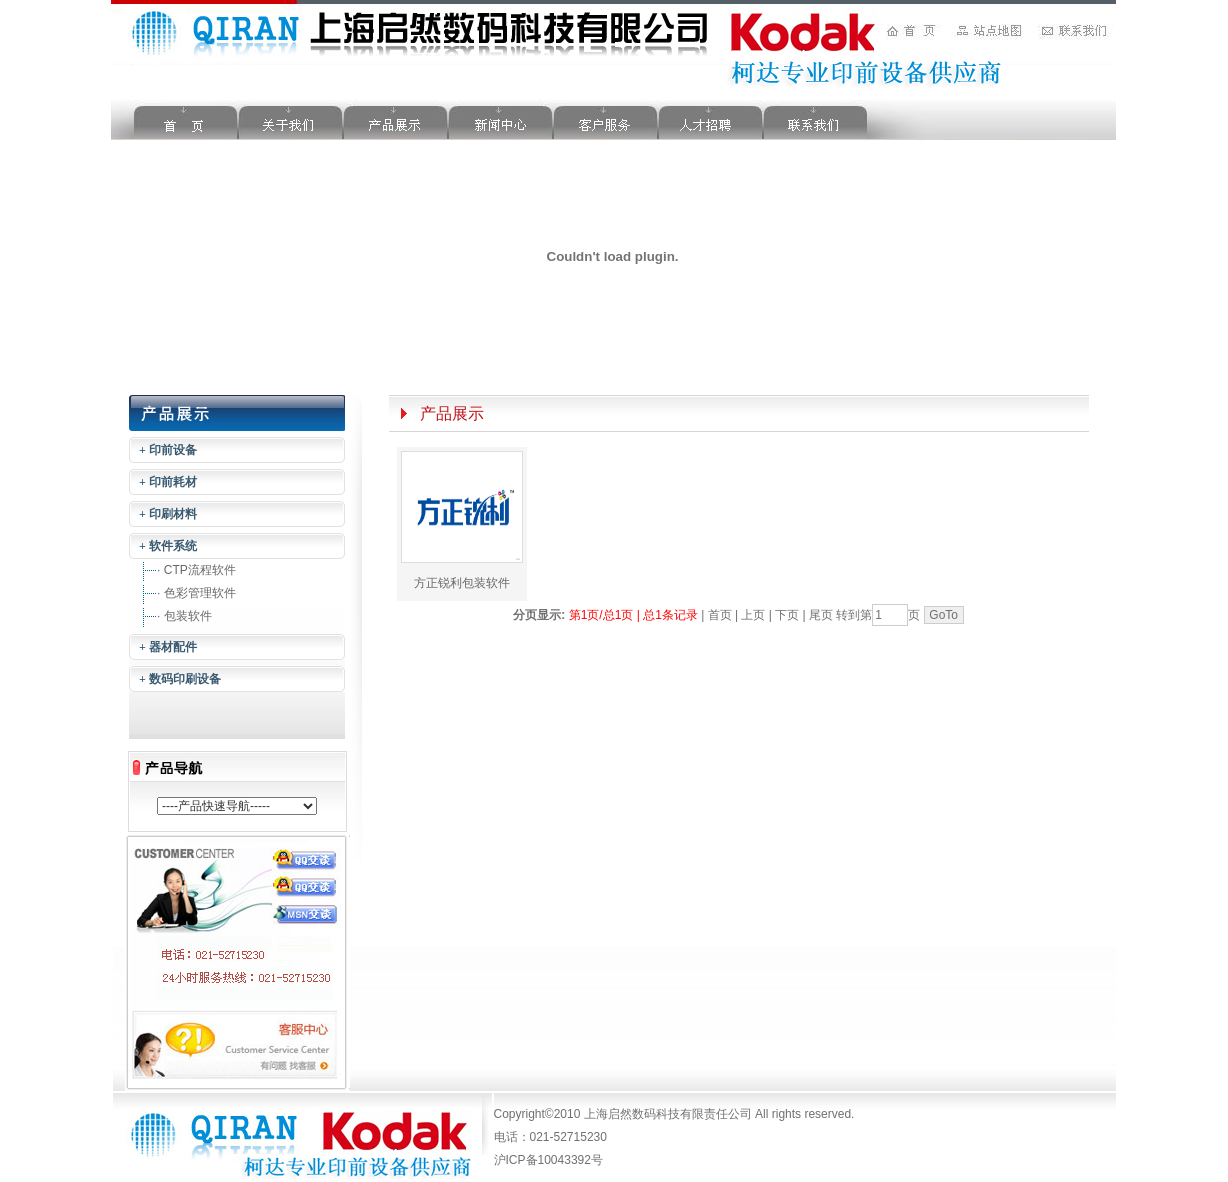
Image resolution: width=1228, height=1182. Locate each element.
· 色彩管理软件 (196, 593)
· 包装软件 (184, 616)
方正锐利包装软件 (462, 583)
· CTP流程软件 (196, 570)
